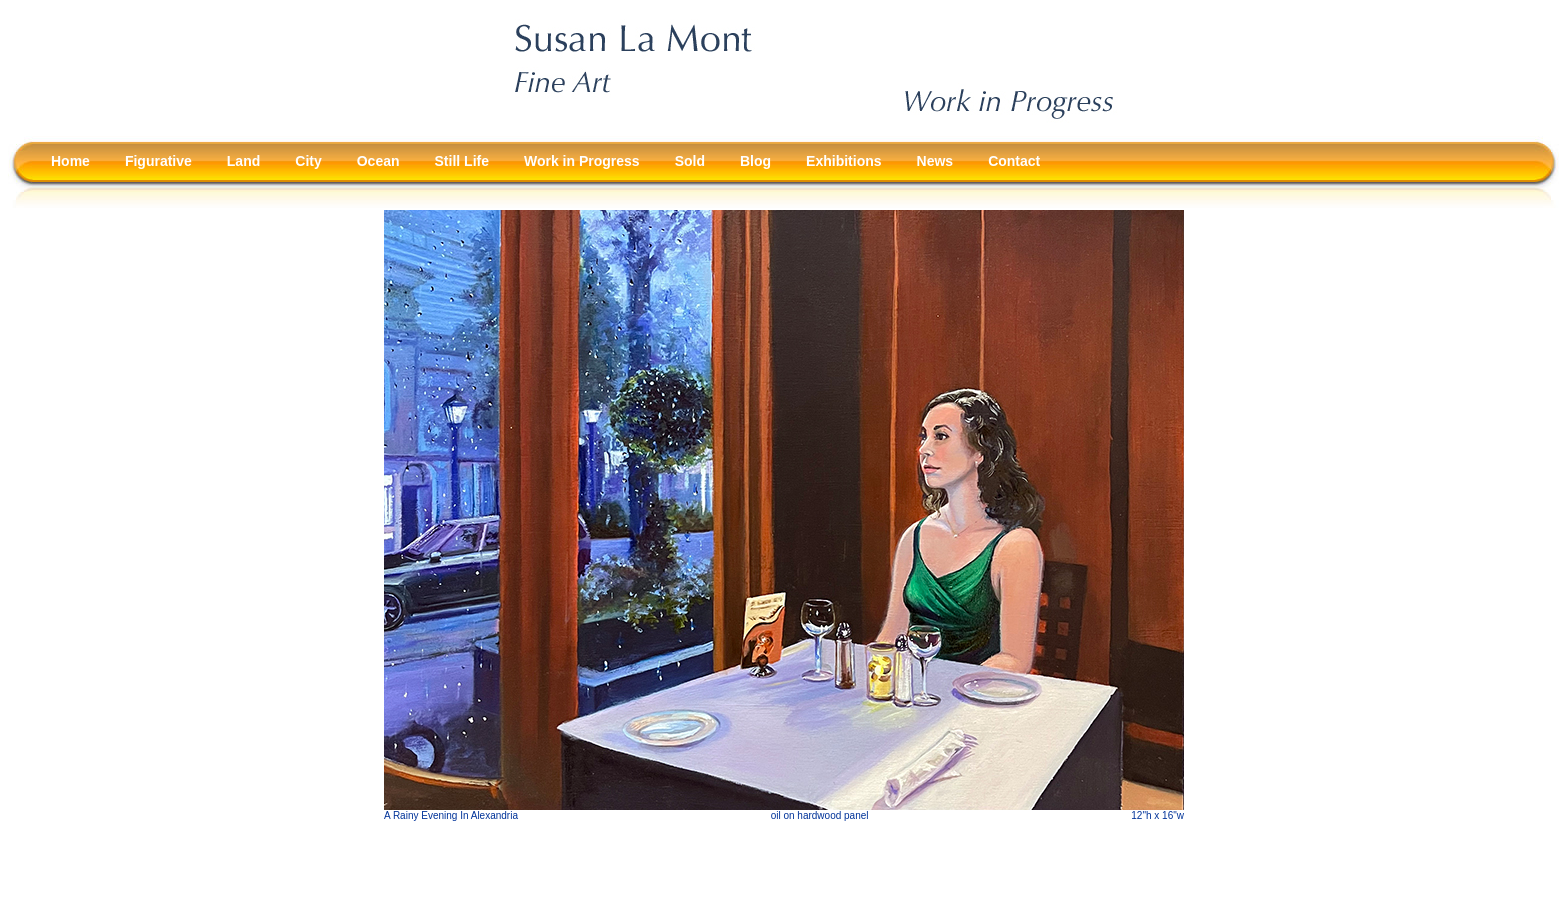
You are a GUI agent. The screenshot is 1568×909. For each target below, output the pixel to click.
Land (243, 161)
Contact (1014, 161)
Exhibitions (843, 161)
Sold (690, 161)
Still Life (462, 161)
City (308, 161)
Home (70, 161)
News (935, 161)
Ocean (378, 161)
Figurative (158, 161)
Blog (755, 161)
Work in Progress (582, 161)
